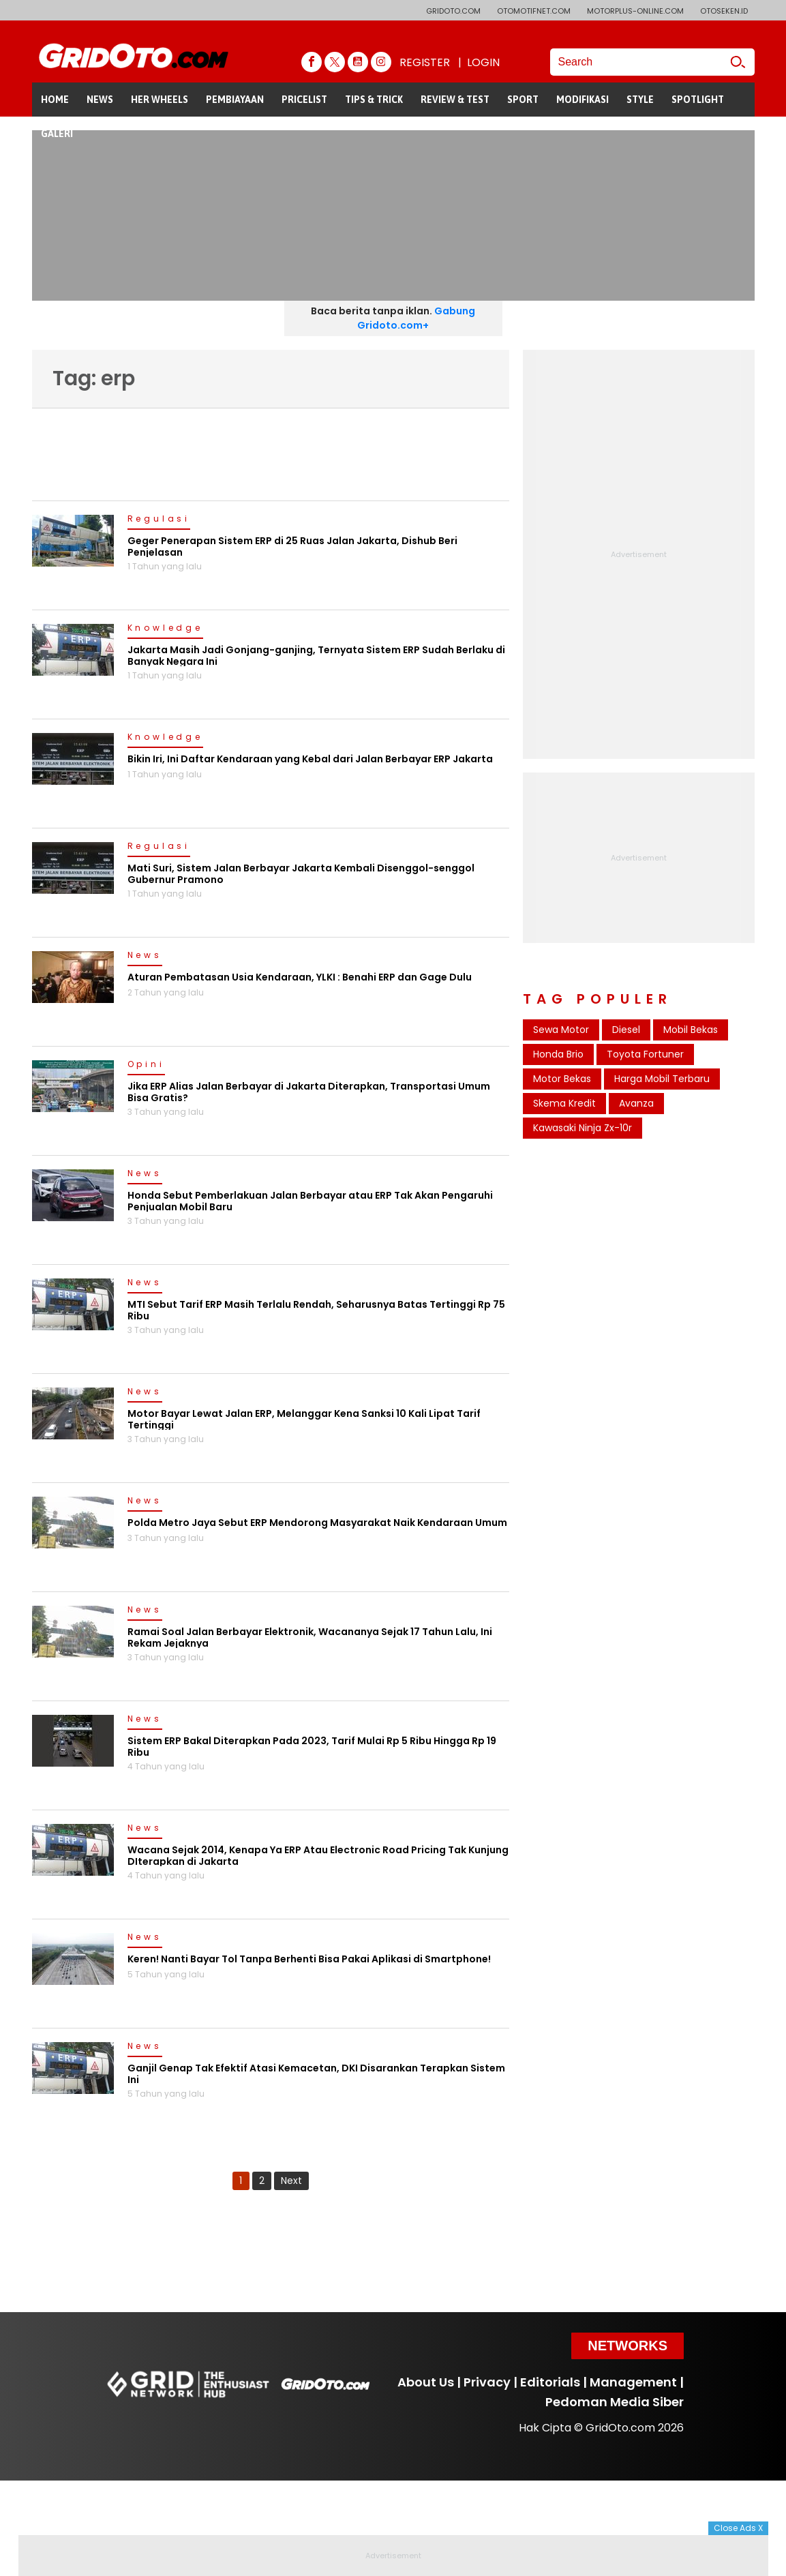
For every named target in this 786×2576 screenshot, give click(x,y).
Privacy (487, 2382)
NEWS (100, 99)
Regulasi (158, 519)
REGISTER (424, 62)
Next (291, 2180)
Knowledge (165, 628)
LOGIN (483, 62)
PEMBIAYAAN (235, 99)
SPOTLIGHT (697, 99)
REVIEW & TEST (455, 99)
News (144, 956)
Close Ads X (738, 2528)
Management (633, 2382)
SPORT (523, 99)
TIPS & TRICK (374, 99)
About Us (425, 2382)
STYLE (640, 99)
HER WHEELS (159, 99)
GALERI (57, 133)
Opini (146, 1065)
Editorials (550, 2382)
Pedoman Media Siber (614, 2401)
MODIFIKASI (582, 99)
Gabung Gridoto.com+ (416, 318)
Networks (627, 2345)
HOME (55, 99)
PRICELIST (304, 99)
